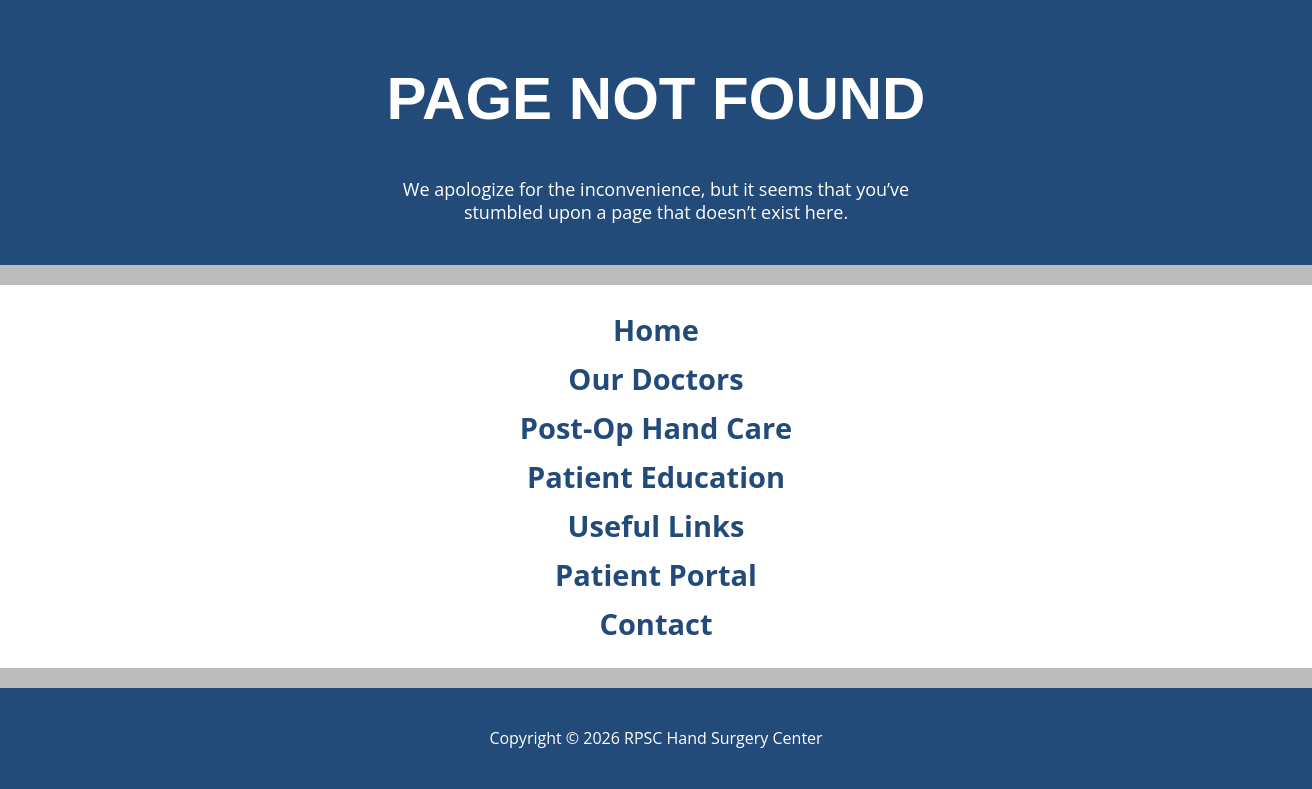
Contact (655, 623)
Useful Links (656, 525)
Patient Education (656, 476)
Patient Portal (656, 574)
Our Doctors (655, 378)
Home (656, 329)
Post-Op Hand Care (656, 427)
